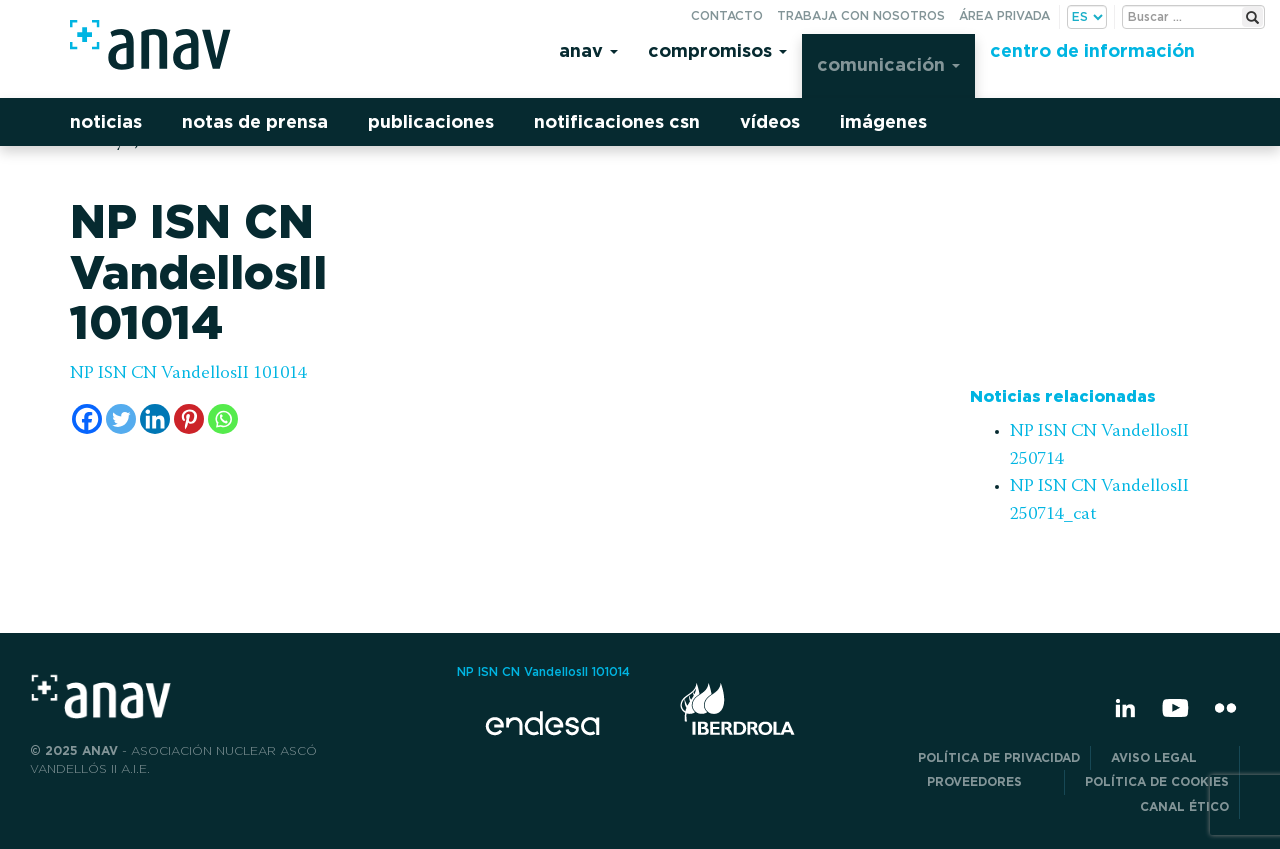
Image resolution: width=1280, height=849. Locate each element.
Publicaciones (431, 121)
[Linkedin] (155, 419)
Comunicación (888, 64)
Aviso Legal (1170, 757)
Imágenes (883, 121)
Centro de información (1092, 50)
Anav (588, 50)
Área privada (1004, 15)
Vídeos (770, 121)
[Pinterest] (189, 419)
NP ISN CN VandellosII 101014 (188, 374)
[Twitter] (121, 419)
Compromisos (717, 50)
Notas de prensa (255, 121)
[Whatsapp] (223, 419)
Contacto (727, 15)
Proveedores (990, 781)
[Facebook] (87, 419)
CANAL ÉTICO (1184, 806)
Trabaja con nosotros (861, 15)
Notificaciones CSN (617, 121)
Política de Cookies (1157, 781)
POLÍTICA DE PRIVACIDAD (999, 757)
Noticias (106, 121)
